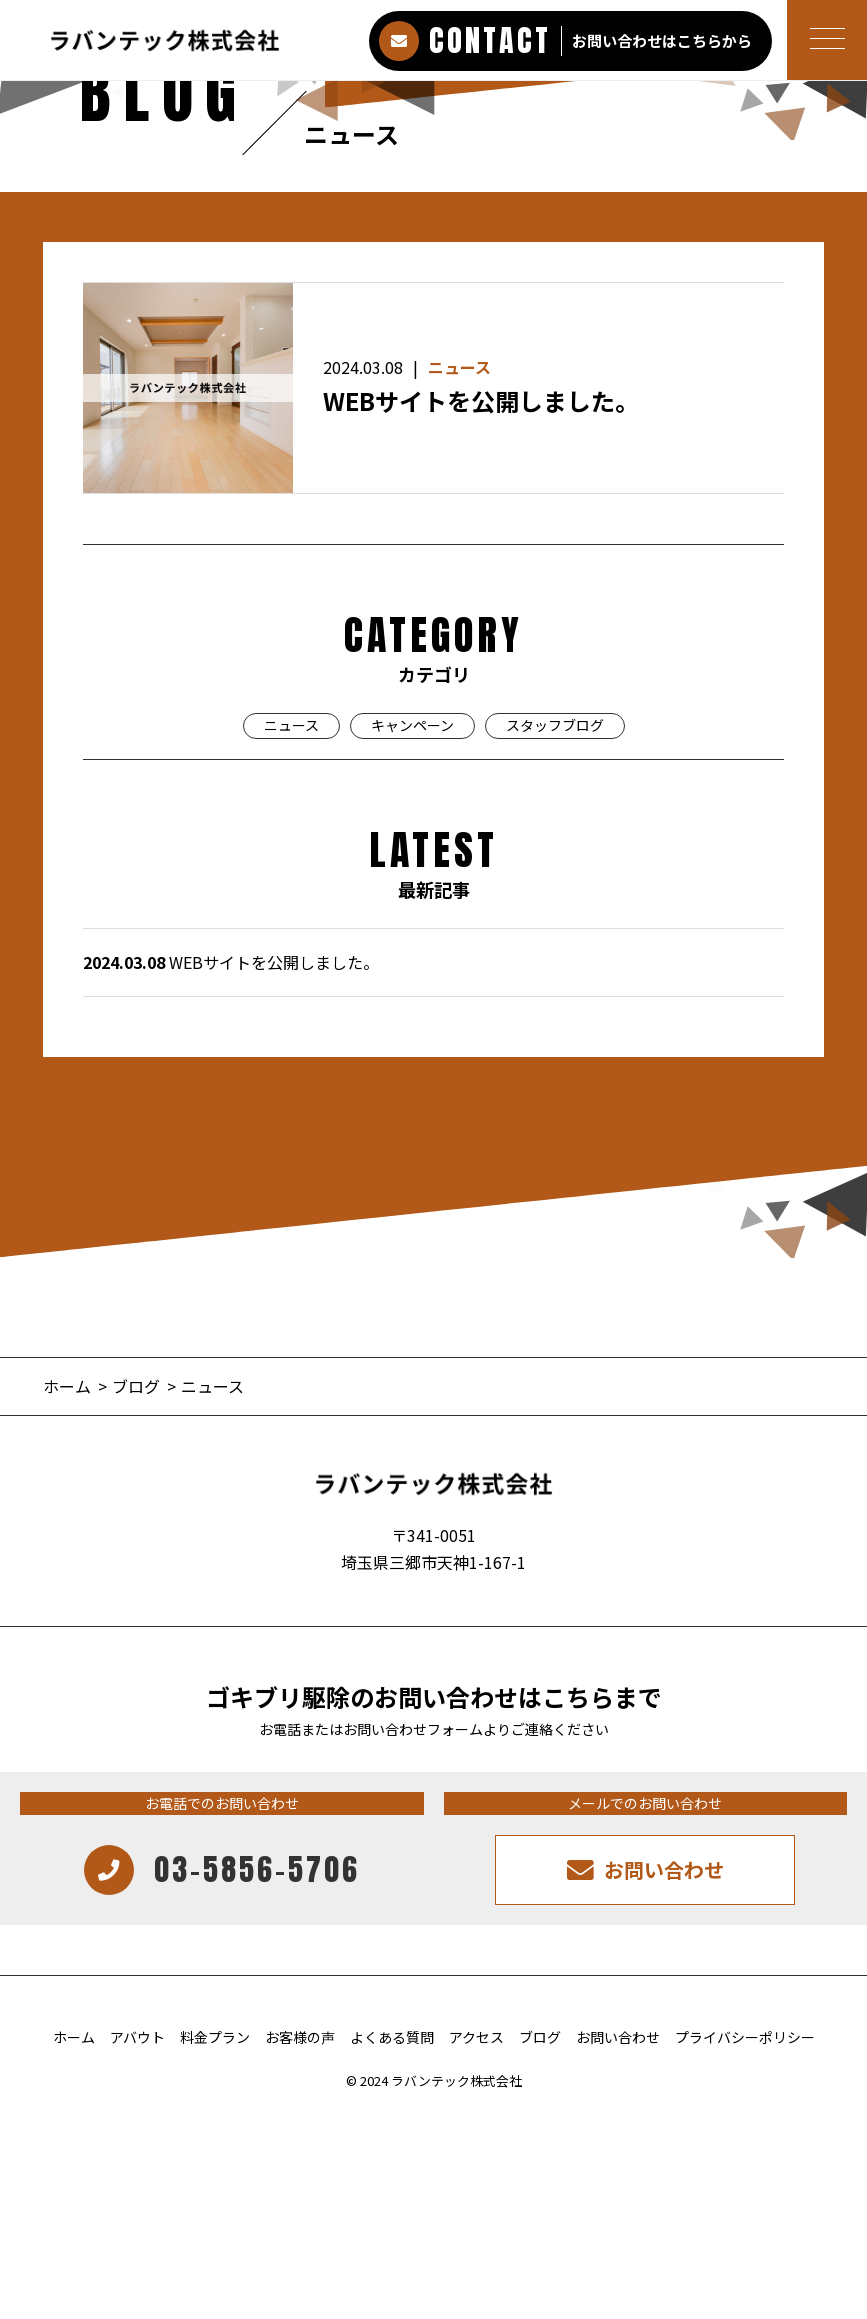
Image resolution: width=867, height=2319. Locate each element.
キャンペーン (412, 725)
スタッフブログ (555, 725)
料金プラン (215, 2037)
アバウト (137, 2037)
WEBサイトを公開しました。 (481, 400)
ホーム (74, 2037)
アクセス (476, 2037)
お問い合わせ (618, 2037)
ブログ (540, 2037)
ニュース (459, 367)
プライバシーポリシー (745, 2037)
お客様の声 (300, 2037)
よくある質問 (392, 2037)
